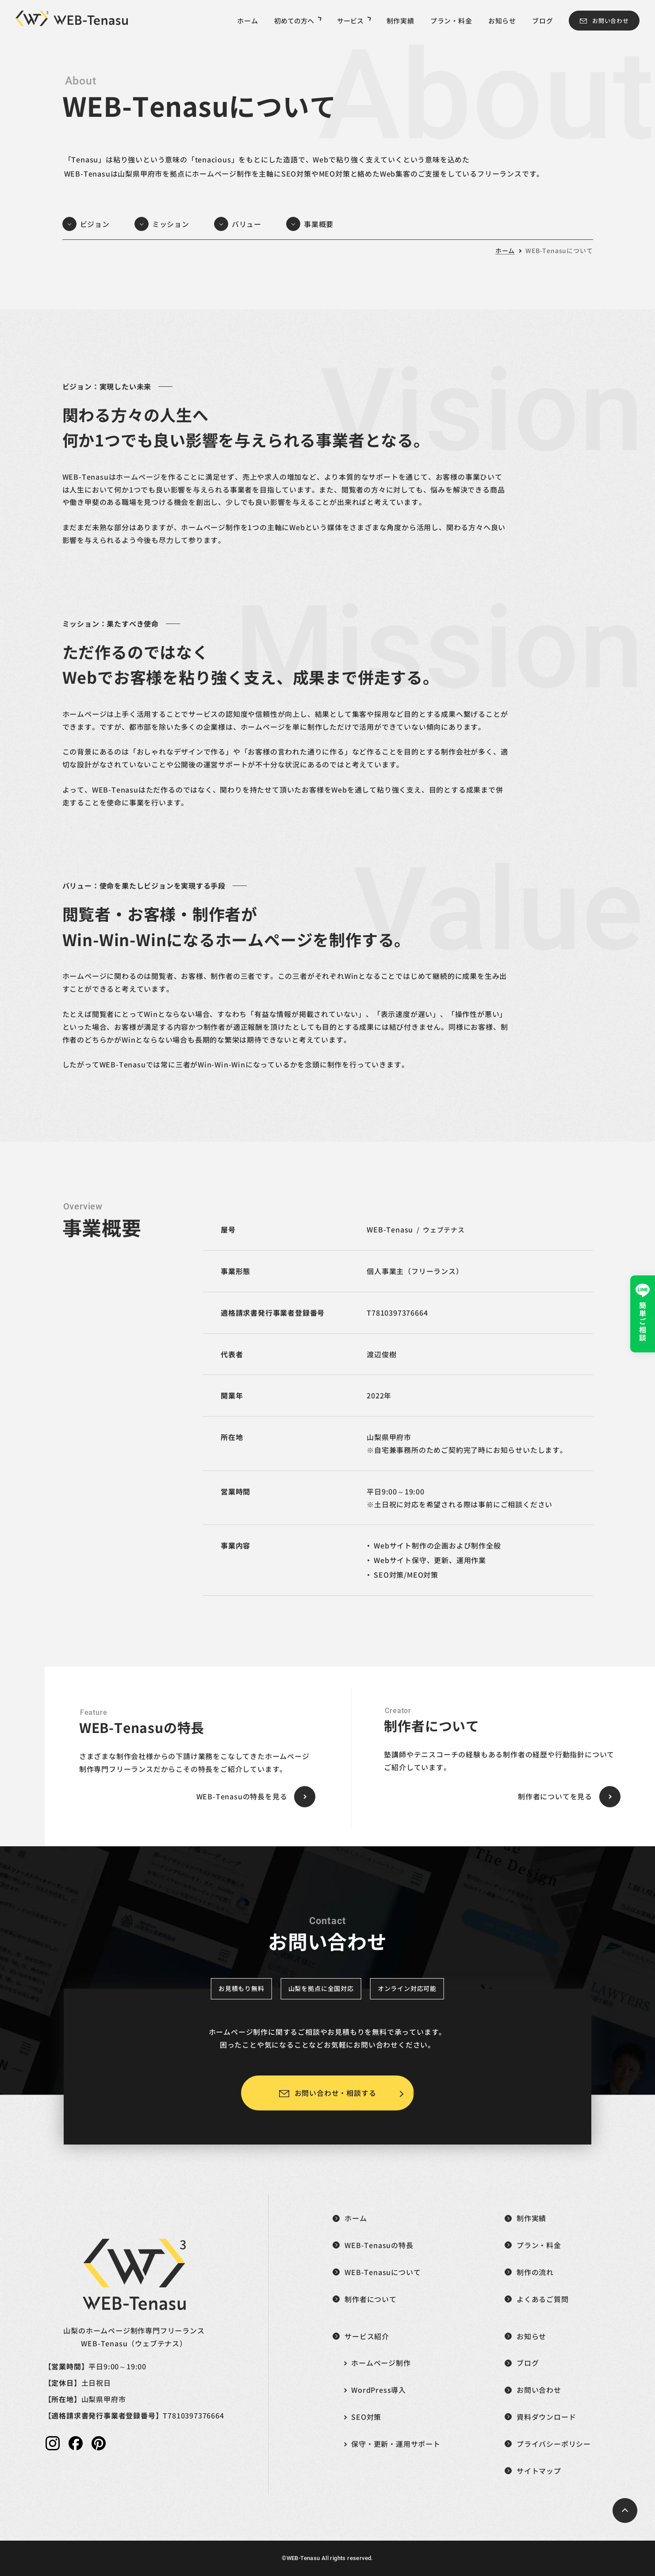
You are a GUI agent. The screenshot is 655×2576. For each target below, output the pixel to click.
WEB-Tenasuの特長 (379, 2245)
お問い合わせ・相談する (335, 2092)
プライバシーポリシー (554, 2443)
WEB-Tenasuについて (559, 250)
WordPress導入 (378, 2389)
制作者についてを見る (555, 1796)
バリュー (246, 224)
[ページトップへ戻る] (625, 2510)
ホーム (247, 20)
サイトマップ (539, 2470)
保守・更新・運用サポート (395, 2443)
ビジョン (95, 224)
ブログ (542, 20)
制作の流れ (535, 2272)
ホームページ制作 (380, 2362)
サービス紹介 (367, 2336)
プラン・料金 (451, 20)
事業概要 (318, 224)
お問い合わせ (610, 20)
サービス (354, 20)
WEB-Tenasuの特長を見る (241, 1796)
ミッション (170, 224)
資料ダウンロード (546, 2416)
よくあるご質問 (543, 2299)
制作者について (371, 2299)
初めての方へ (297, 20)
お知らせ (502, 20)
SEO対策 (366, 2416)
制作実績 (400, 20)
